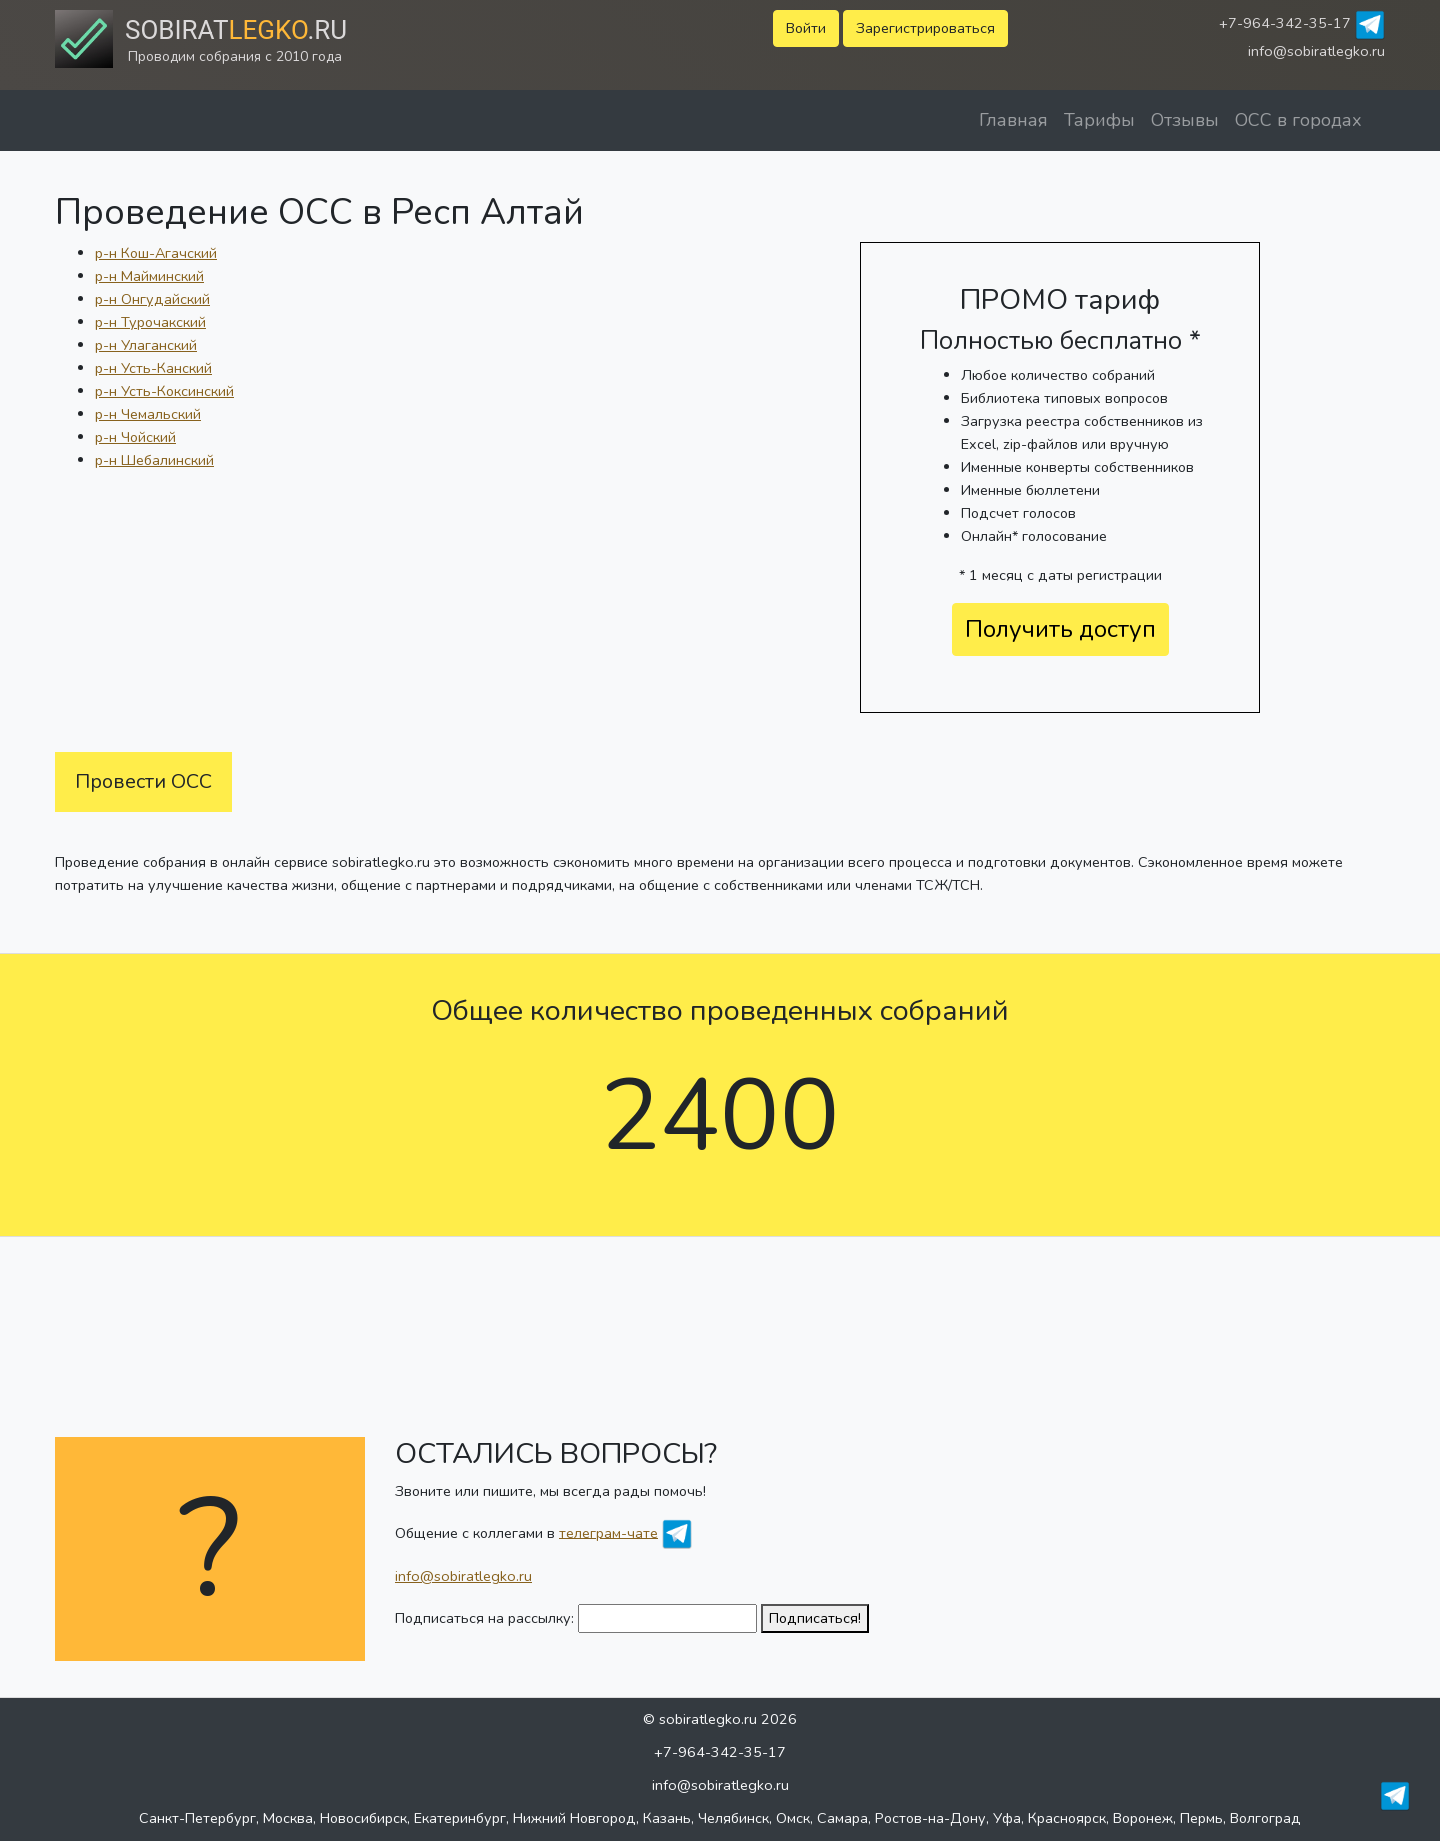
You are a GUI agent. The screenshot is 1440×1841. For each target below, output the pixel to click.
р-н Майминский (149, 276)
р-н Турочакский (150, 322)
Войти (806, 28)
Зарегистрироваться (925, 28)
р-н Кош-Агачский (156, 253)
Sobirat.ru (236, 30)
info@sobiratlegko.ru (1316, 51)
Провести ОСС (143, 781)
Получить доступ (1060, 629)
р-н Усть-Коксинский (164, 391)
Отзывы (1185, 120)
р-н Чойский (135, 437)
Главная (1013, 120)
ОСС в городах (1298, 120)
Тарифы (1099, 120)
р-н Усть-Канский (153, 368)
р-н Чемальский (148, 414)
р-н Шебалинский (154, 460)
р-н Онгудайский (152, 299)
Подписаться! (815, 1618)
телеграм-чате (608, 1532)
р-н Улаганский (146, 345)
